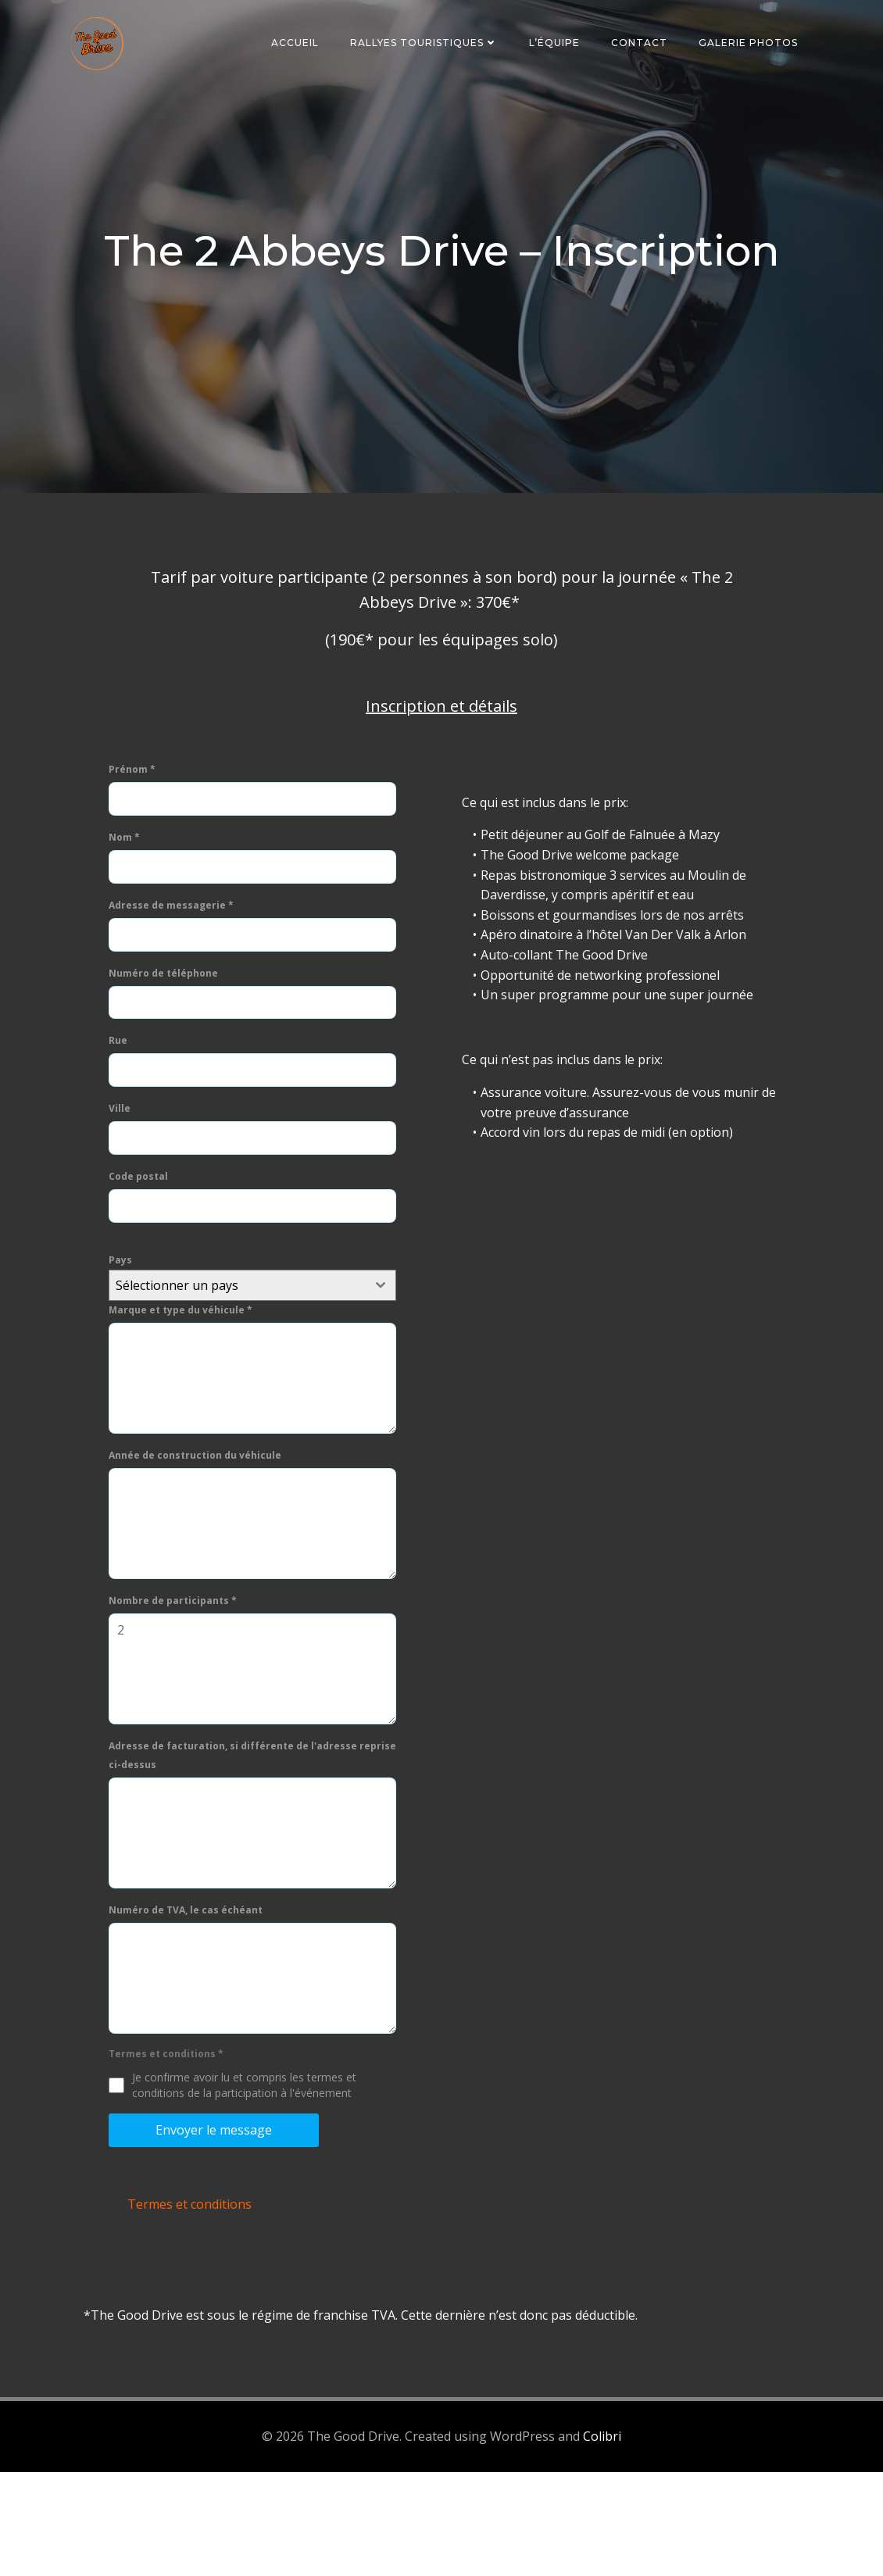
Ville (126, 1192)
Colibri (602, 2541)
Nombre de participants (179, 1684)
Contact (642, 42)
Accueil (298, 42)
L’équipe (557, 42)
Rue (124, 1124)
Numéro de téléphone (169, 1056)
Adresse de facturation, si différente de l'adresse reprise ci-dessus (239, 1839)
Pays (126, 1343)
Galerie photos (751, 42)
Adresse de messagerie (177, 988)
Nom (130, 920)
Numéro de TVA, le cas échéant (192, 1993)
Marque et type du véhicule (187, 1393)
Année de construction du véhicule (201, 1538)
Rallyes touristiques (427, 42)
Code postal (144, 1260)
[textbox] (239, 1369)
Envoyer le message (220, 2213)
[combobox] (254, 1368)
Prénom (138, 852)
